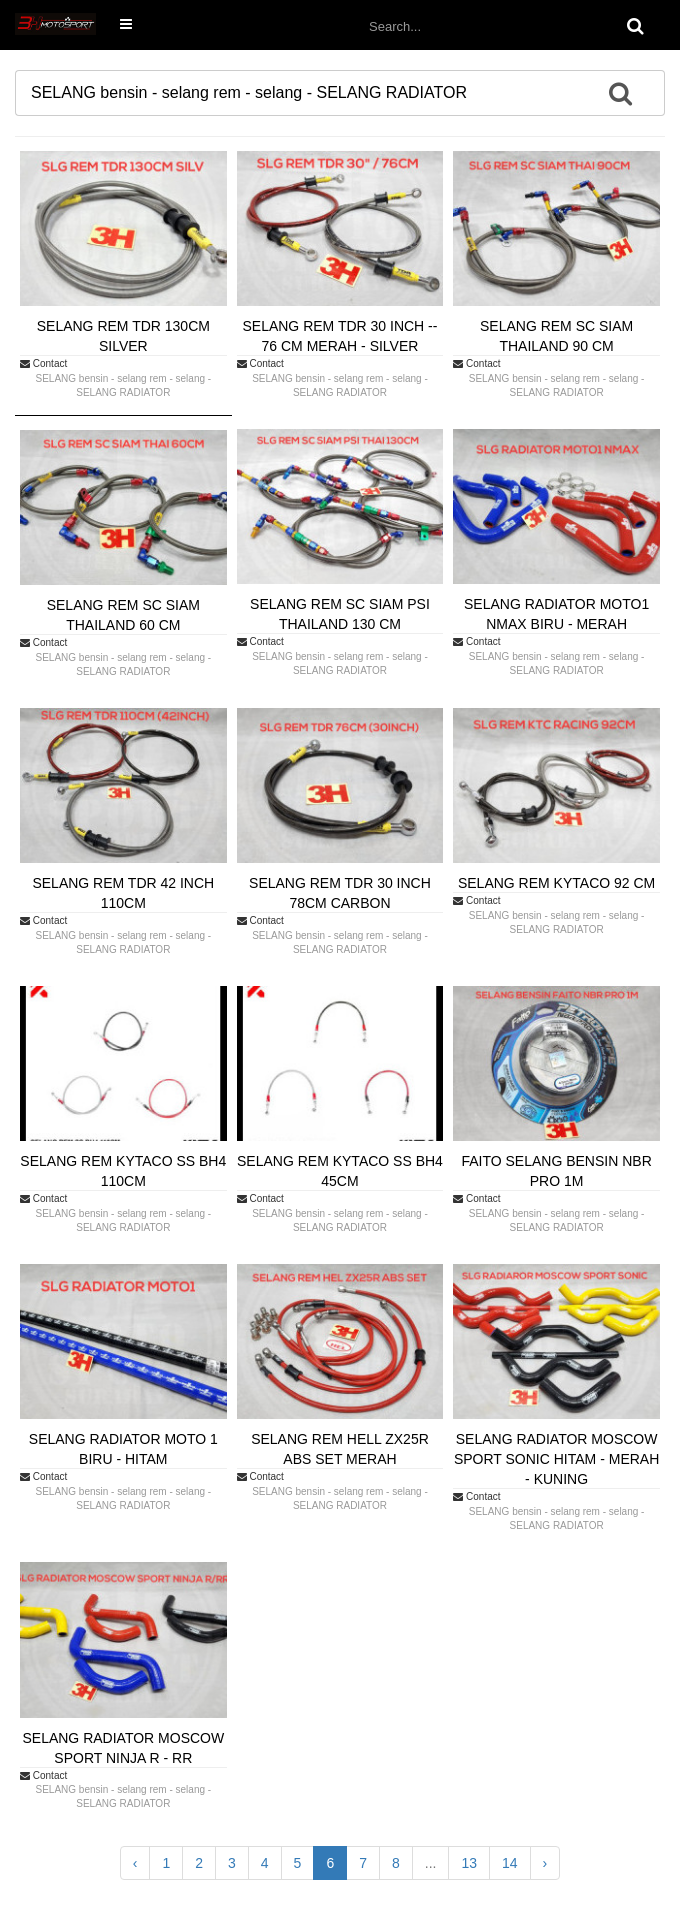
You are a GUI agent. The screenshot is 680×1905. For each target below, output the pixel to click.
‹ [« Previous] (135, 1863)
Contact (43, 363)
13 (469, 1863)
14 (510, 1863)
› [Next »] (545, 1863)
